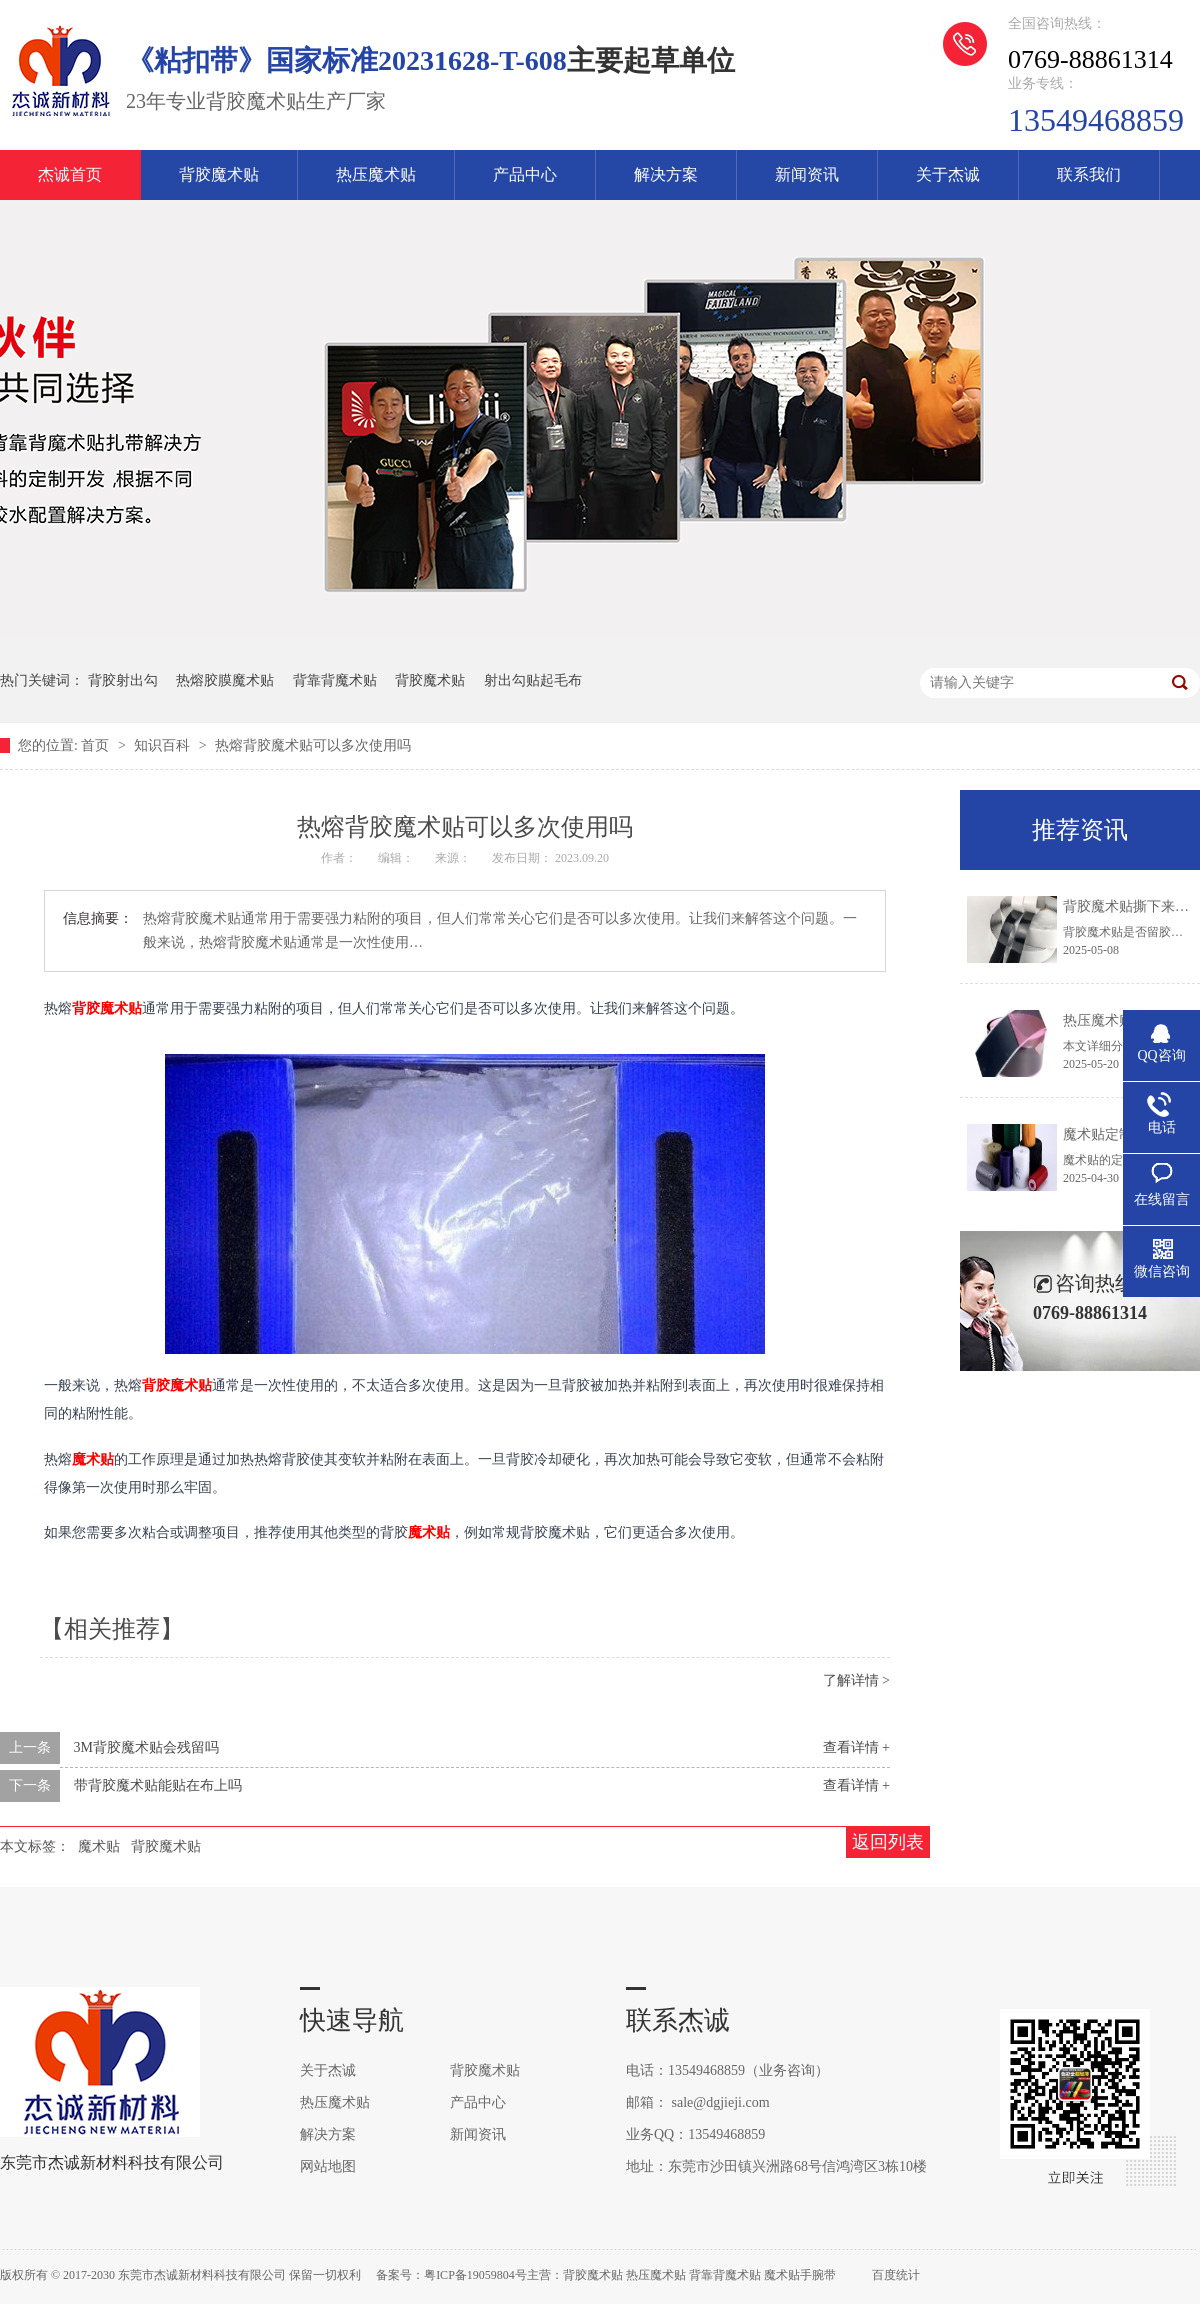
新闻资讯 (807, 174)
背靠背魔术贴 (335, 680)
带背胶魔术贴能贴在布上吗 (158, 1785)
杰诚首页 (70, 174)
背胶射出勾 (123, 680)
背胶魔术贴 (219, 174)
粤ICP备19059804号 (475, 2275)
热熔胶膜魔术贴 (225, 680)
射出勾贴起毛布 (533, 680)
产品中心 (525, 174)
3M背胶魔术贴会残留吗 (146, 1747)
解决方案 (666, 174)
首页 (97, 745)
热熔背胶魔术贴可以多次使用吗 (313, 745)
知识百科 (164, 745)
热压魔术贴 (376, 174)
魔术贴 (93, 1458)
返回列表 (888, 1842)
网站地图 (328, 2166)
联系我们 (1089, 174)
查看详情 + (856, 1747)
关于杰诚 (948, 174)
